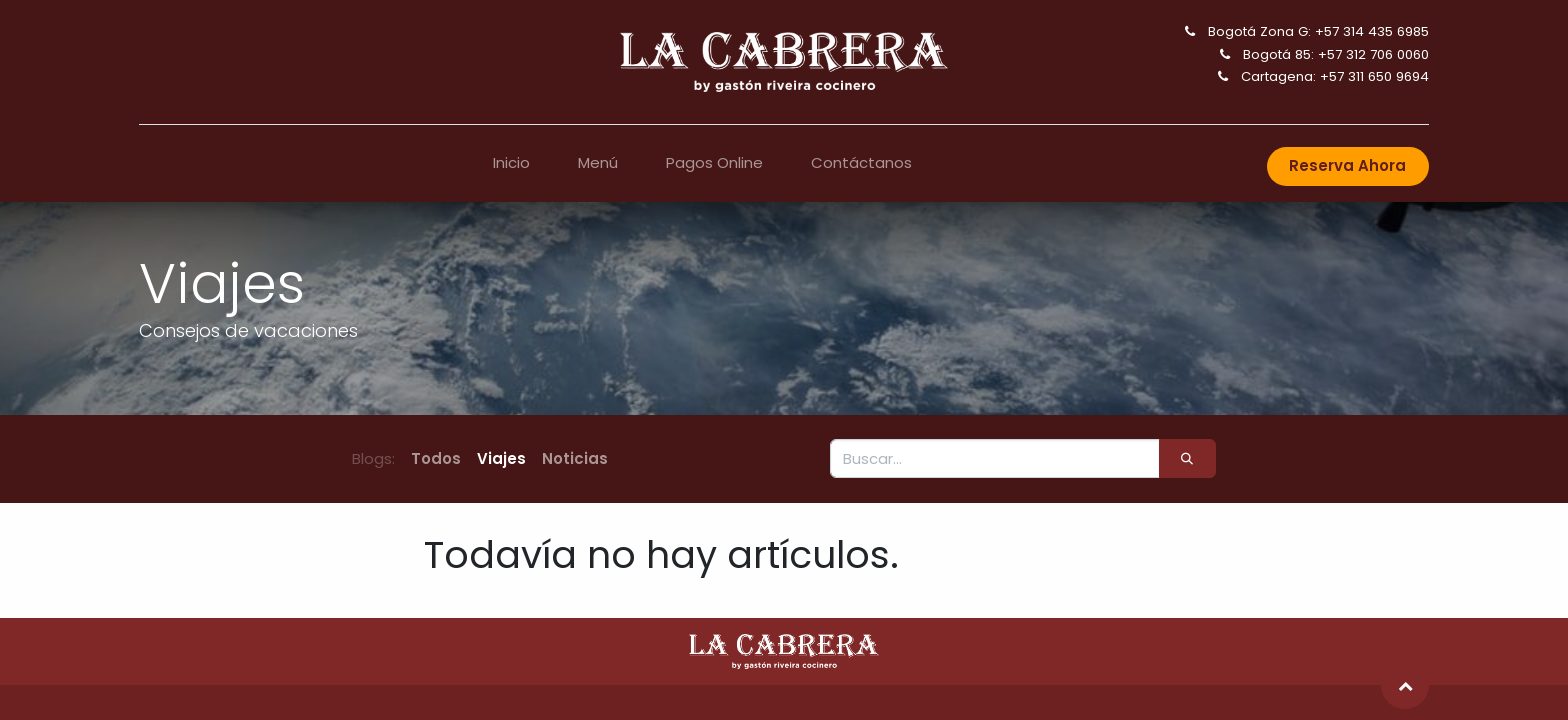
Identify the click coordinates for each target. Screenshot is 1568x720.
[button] (1405, 685)
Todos (436, 458)
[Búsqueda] (1187, 458)
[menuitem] (511, 163)
